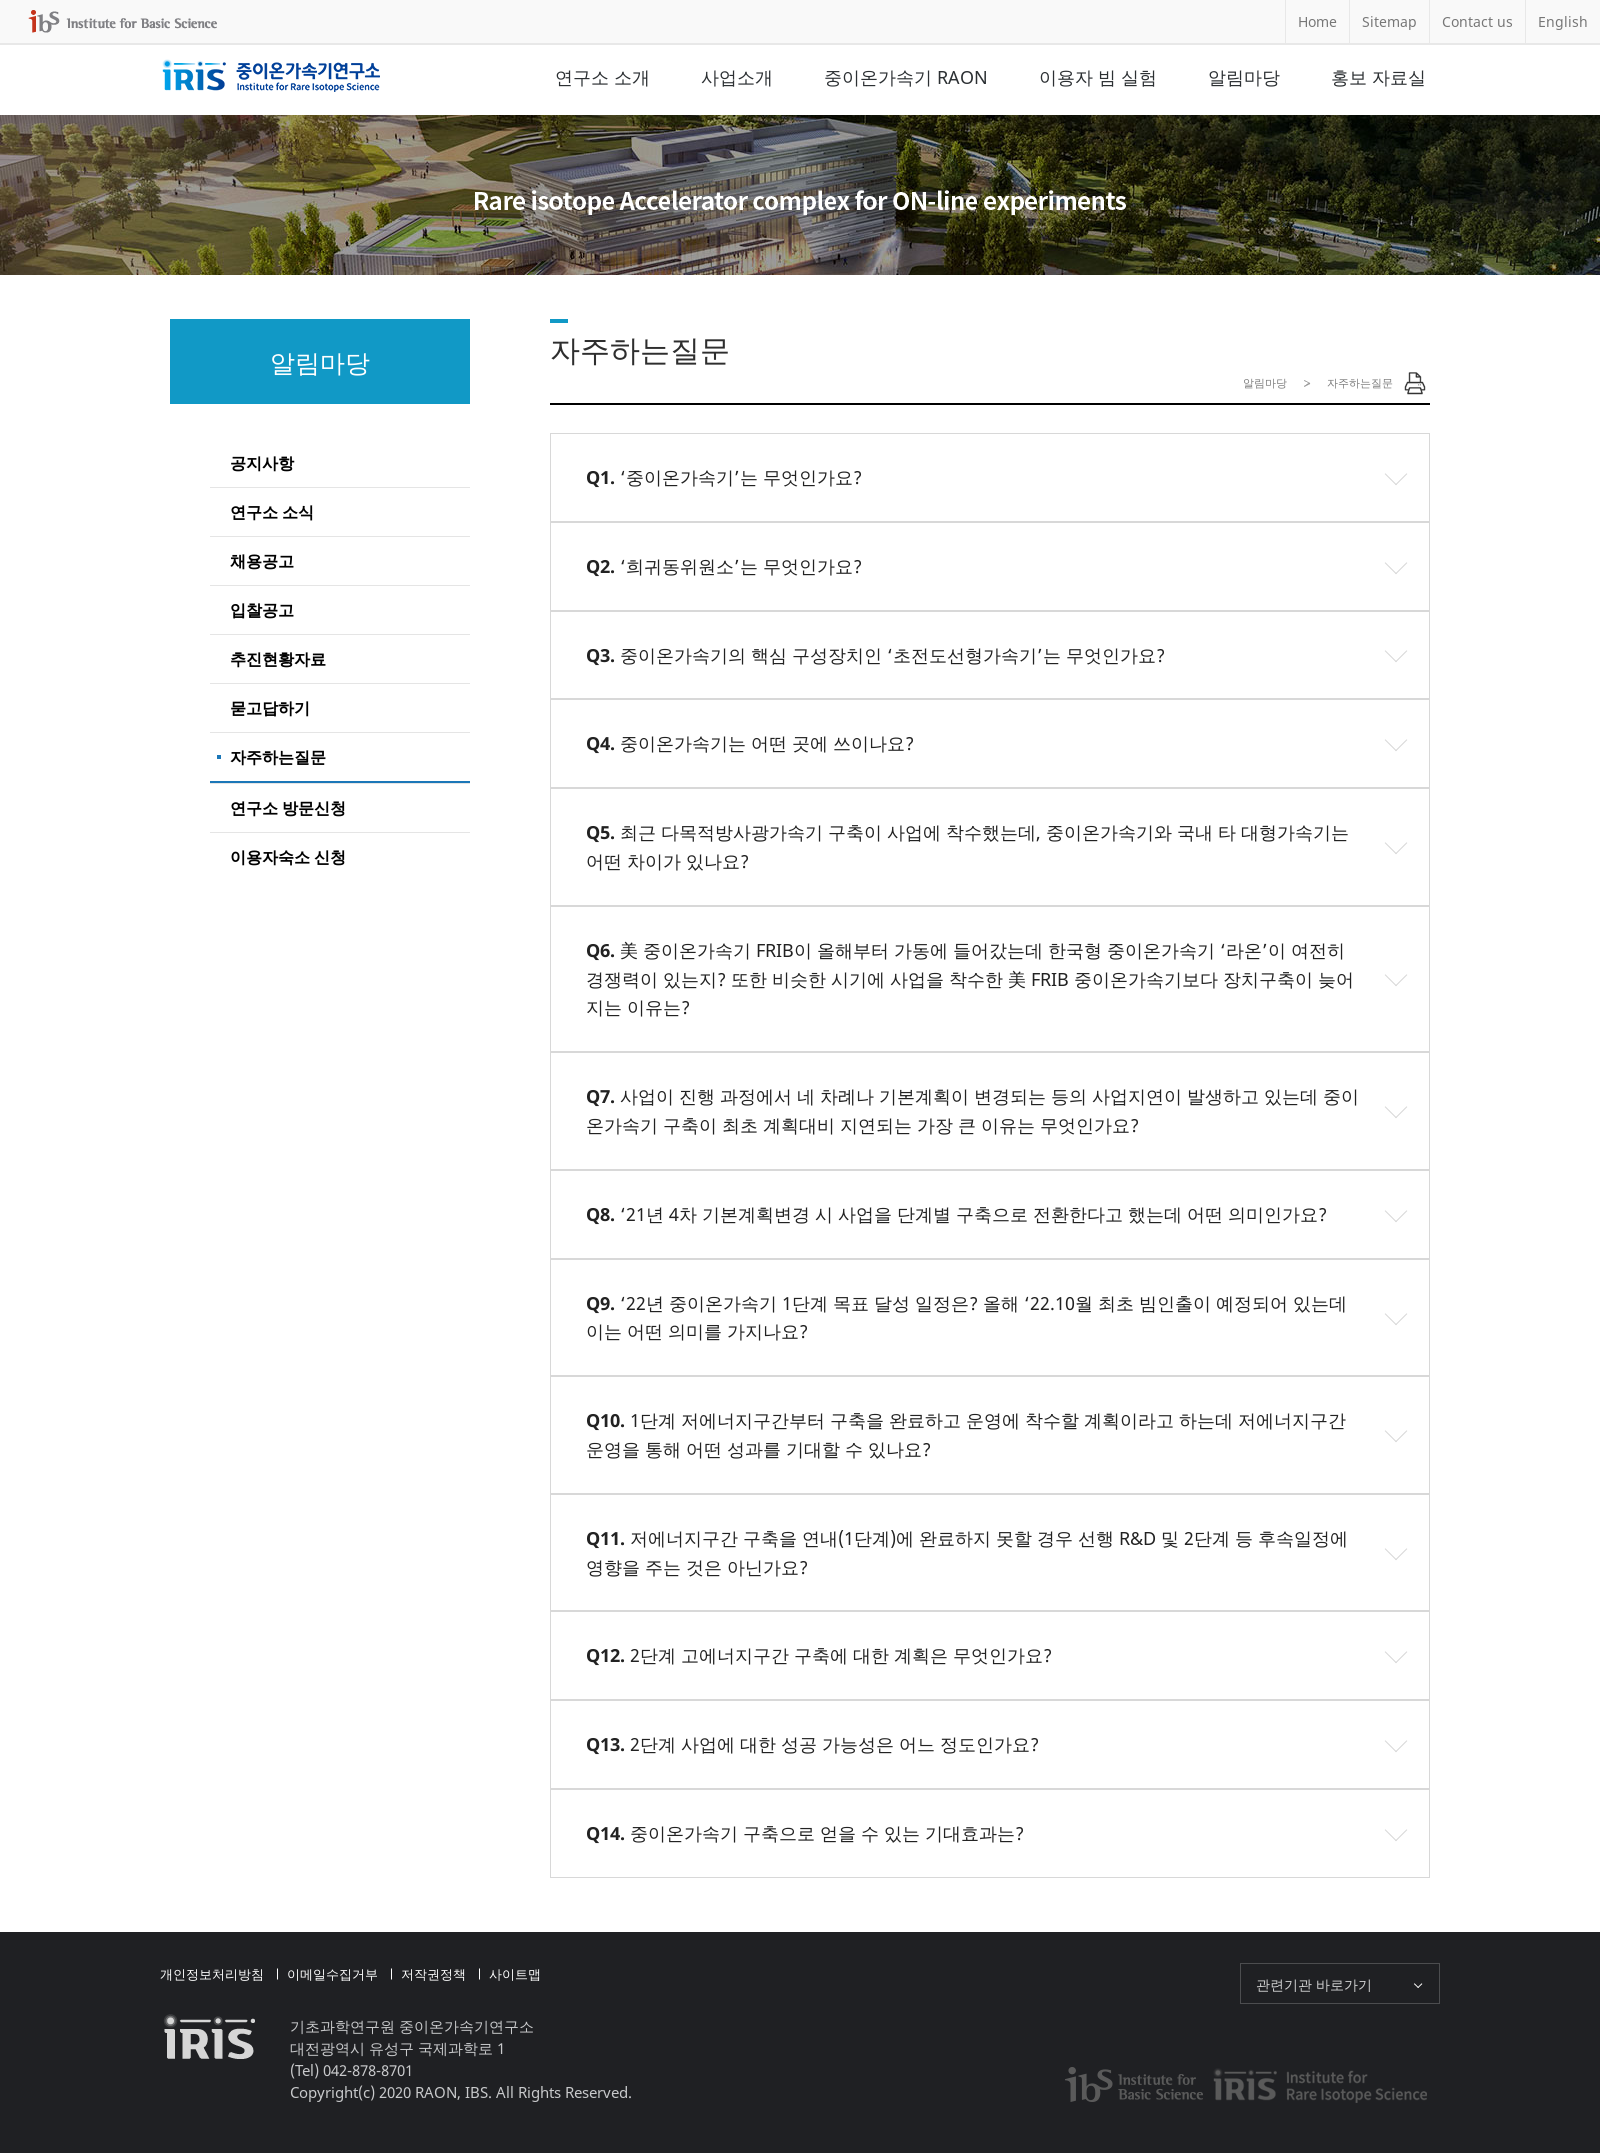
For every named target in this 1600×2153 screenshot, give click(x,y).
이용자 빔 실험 (1098, 77)
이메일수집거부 (332, 1974)
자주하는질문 (278, 757)
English (1563, 21)
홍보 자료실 (1378, 77)
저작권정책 (433, 1974)
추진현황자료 (278, 659)
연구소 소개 (602, 77)
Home (1317, 21)
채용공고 (262, 561)
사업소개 (737, 77)
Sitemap (1389, 21)
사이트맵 (515, 1974)
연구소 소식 (272, 512)
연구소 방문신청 (288, 808)
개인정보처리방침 (212, 1974)
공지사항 (262, 463)
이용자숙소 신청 (288, 857)
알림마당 (1244, 77)
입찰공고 (262, 610)
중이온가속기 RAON (906, 77)
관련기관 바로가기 (1314, 1984)
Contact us (1477, 21)
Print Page (1415, 383)
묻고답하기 (270, 708)
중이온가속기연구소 (271, 77)
